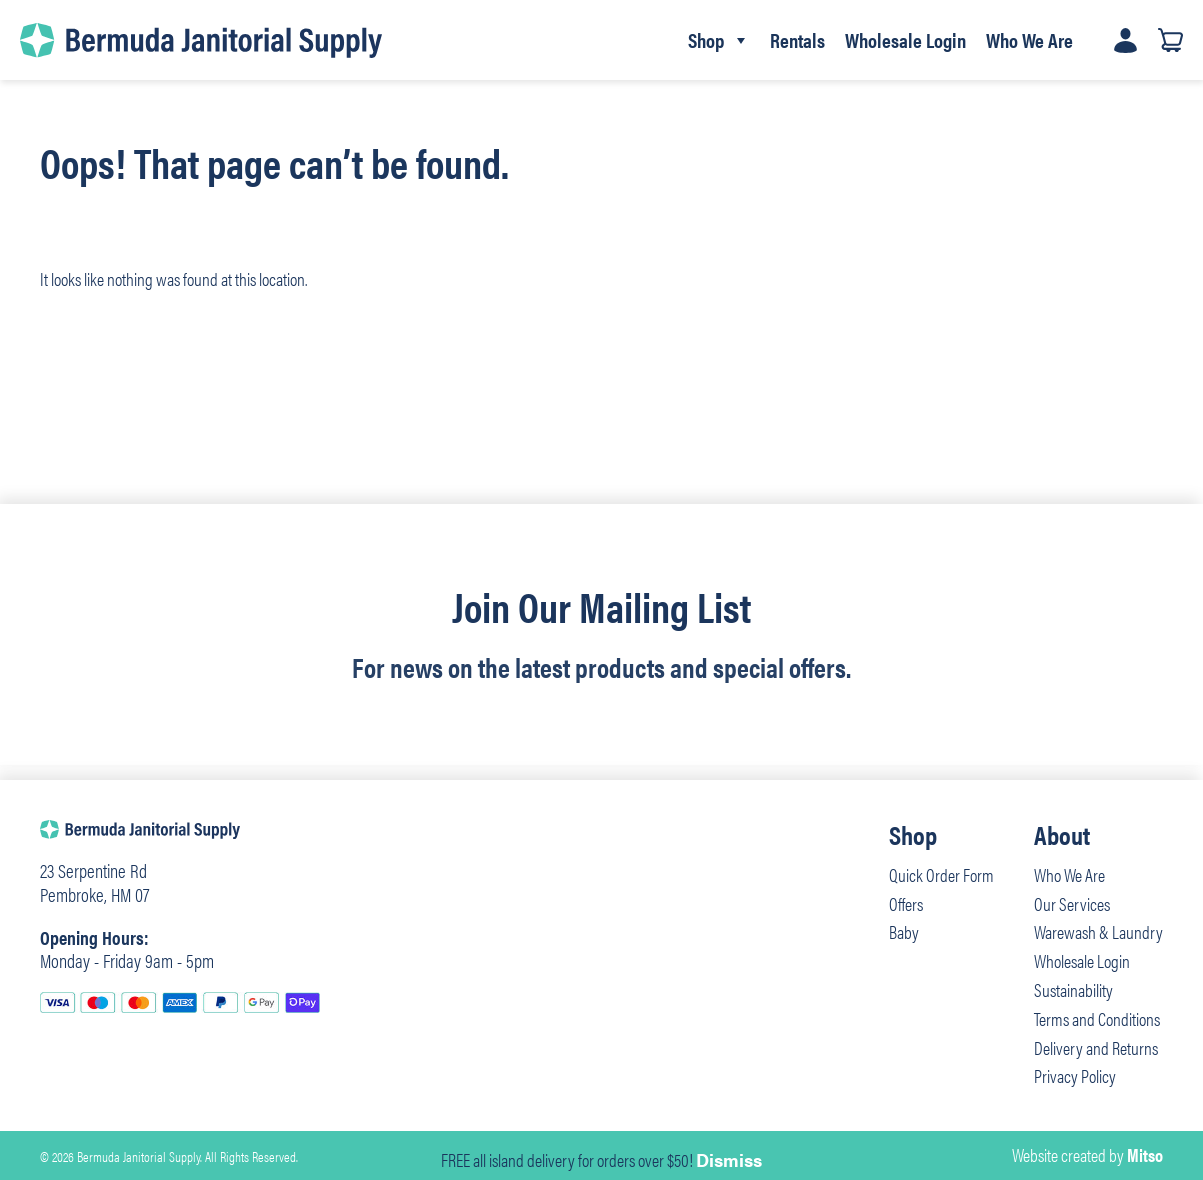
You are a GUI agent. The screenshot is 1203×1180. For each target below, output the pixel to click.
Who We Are (1029, 39)
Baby (904, 931)
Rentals (797, 39)
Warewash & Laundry (1098, 931)
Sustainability (1073, 989)
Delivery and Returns (1096, 1047)
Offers (906, 903)
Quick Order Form (941, 874)
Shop (719, 40)
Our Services (1072, 903)
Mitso (1145, 1154)
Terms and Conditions (1097, 1018)
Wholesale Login (905, 39)
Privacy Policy (1075, 1075)
